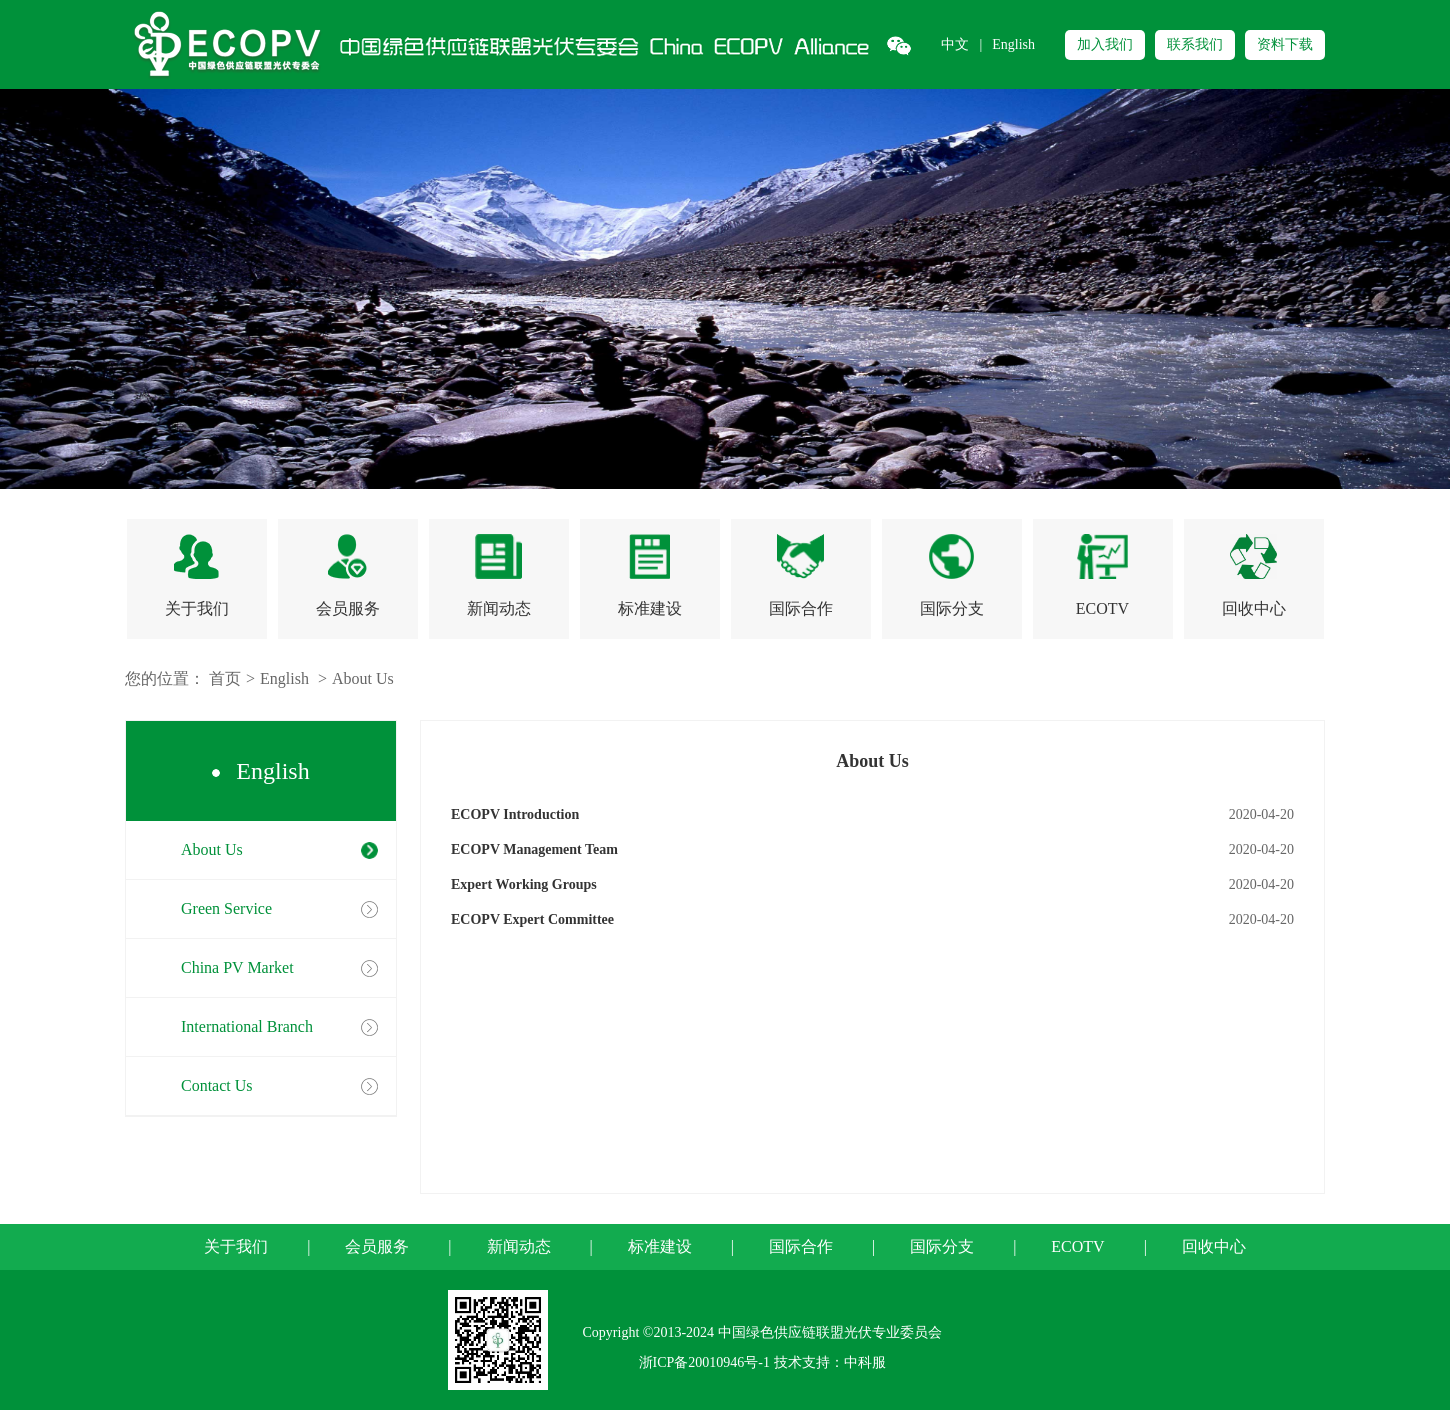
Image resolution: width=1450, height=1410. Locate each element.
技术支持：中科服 (830, 1362)
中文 (955, 44)
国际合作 (801, 1246)
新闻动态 (519, 1246)
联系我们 (1195, 44)
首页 (225, 678)
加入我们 (1105, 44)
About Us (363, 678)
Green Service (226, 908)
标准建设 (660, 1246)
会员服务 (377, 1246)
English (1013, 44)
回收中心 (1214, 1246)
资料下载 (1285, 44)
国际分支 (942, 1246)
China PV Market (237, 967)
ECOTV (1077, 1246)
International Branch (247, 1026)
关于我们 (236, 1246)
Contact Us (217, 1085)
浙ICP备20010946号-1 (704, 1362)
